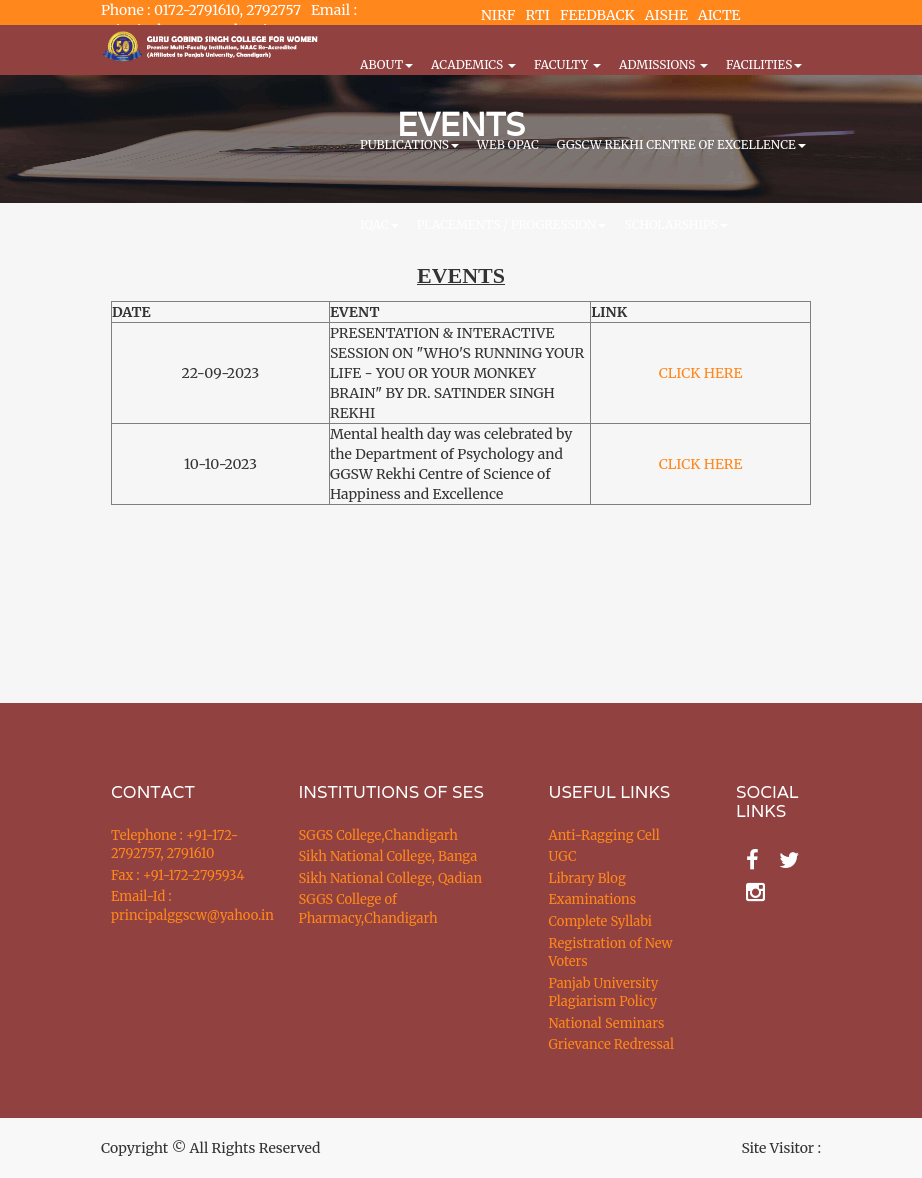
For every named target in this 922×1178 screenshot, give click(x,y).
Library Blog (587, 878)
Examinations (593, 899)
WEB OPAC (508, 144)
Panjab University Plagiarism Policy (604, 993)
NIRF (498, 15)
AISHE (666, 15)
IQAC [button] (379, 224)
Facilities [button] (764, 64)
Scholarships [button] (675, 224)
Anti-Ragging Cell (604, 835)
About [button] (386, 64)
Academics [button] (473, 64)
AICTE (719, 15)
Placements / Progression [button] (512, 224)
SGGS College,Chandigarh (378, 835)
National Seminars (607, 1023)
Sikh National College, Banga (388, 856)
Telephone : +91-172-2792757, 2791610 (174, 845)
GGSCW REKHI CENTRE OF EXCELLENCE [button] (681, 144)
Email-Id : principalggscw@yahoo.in (180, 906)
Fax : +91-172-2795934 (177, 875)
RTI (537, 15)
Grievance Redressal (612, 1044)
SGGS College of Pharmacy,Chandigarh (368, 909)
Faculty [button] (567, 64)
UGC (563, 856)
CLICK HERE (701, 373)
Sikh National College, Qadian (391, 878)
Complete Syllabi (601, 921)
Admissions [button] (663, 64)
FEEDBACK (597, 15)
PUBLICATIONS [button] (409, 144)
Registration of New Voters (611, 953)
